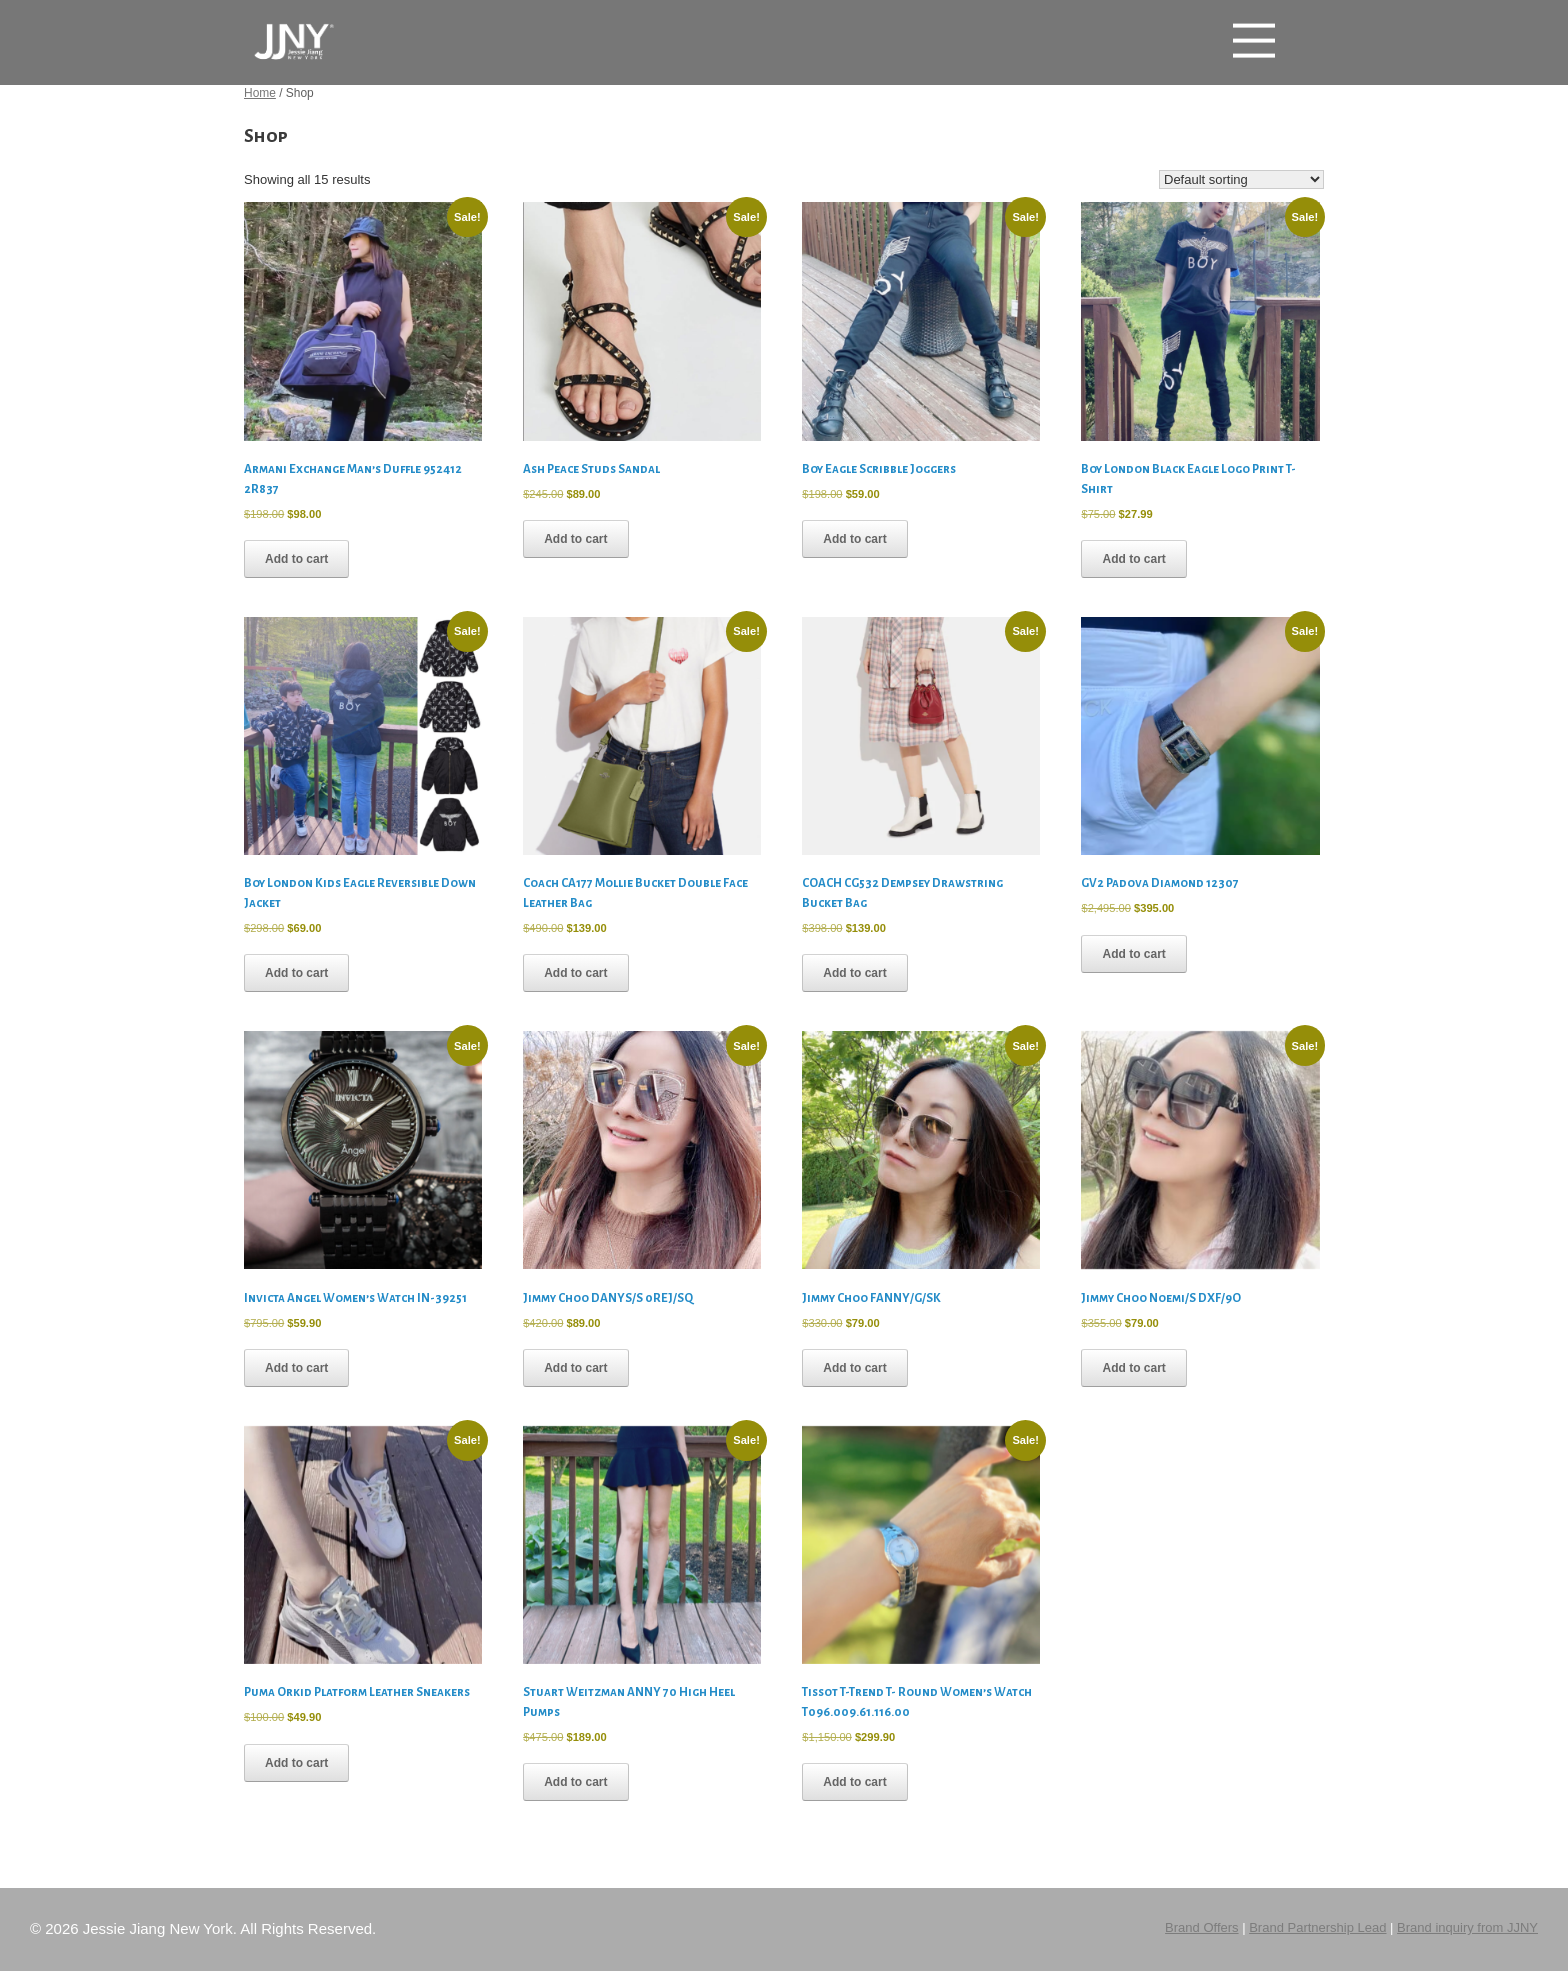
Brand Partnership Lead (1317, 1927)
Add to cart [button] (296, 559)
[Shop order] (1241, 179)
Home (260, 93)
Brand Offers (1201, 1927)
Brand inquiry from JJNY (1467, 1927)
